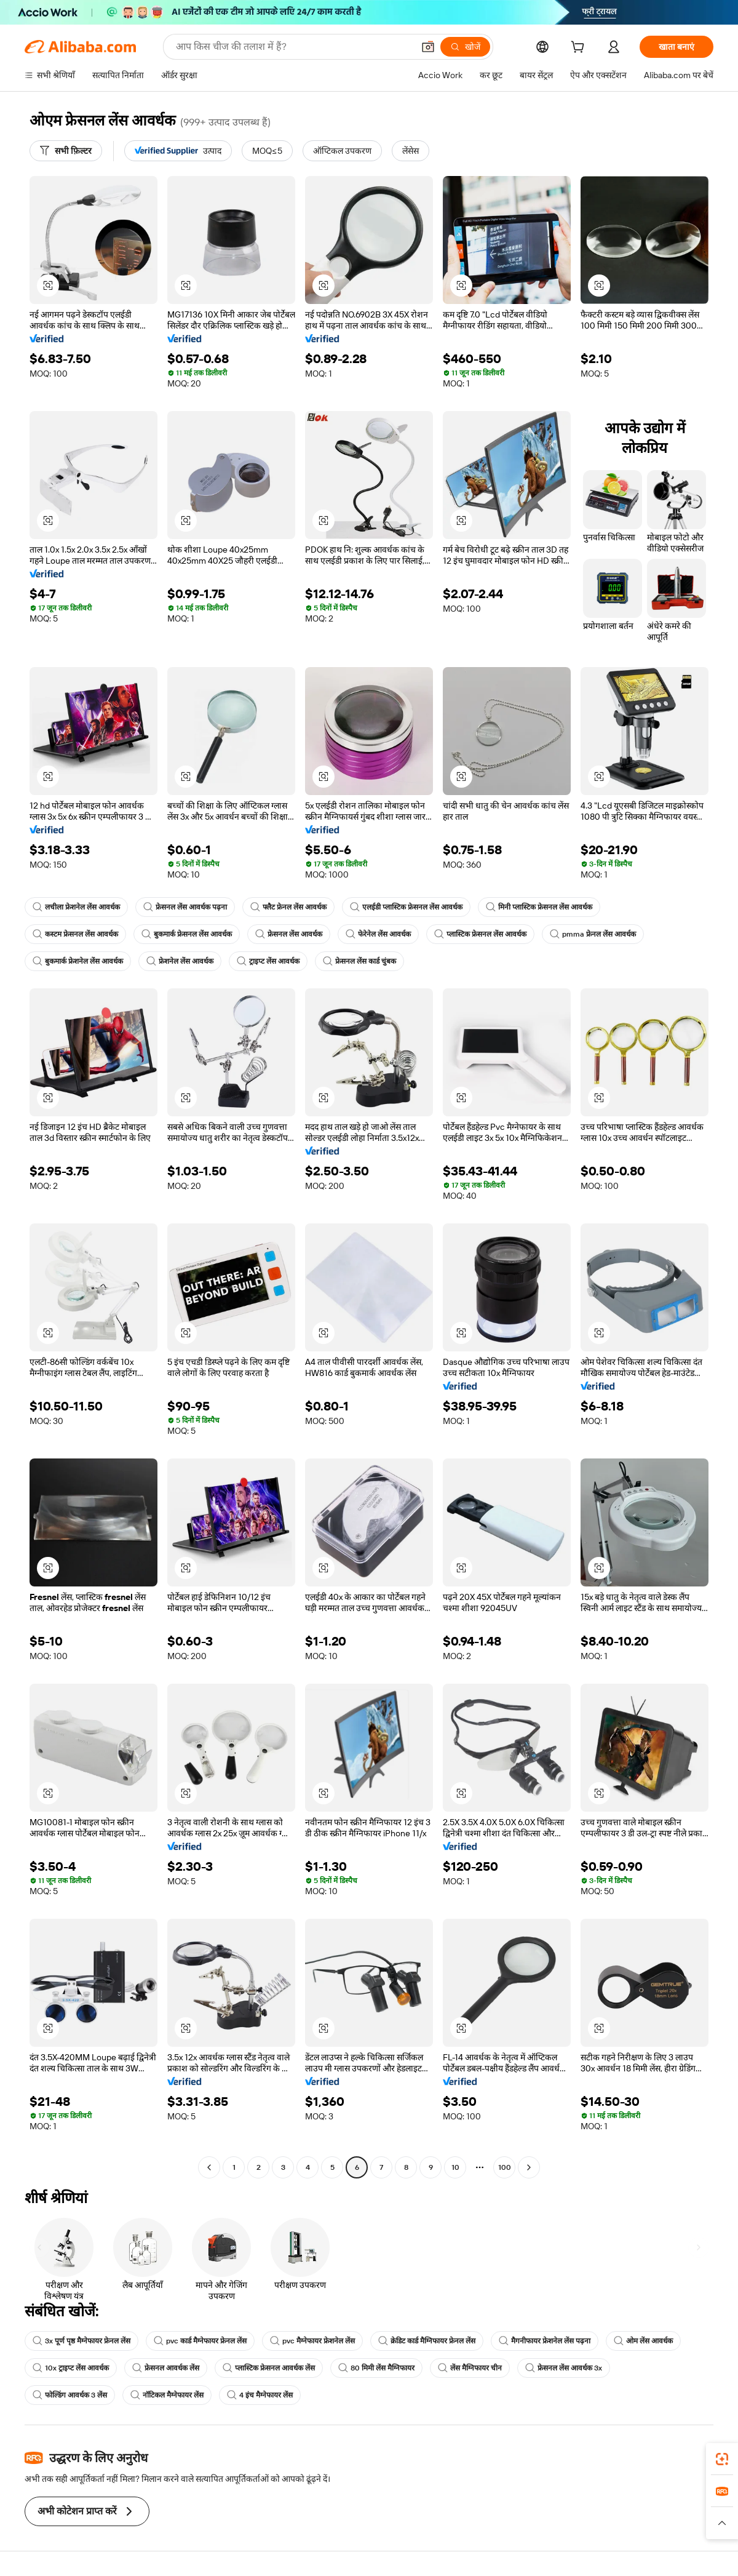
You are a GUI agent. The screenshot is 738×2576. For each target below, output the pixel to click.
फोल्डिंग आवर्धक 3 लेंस (70, 2395)
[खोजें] (465, 47)
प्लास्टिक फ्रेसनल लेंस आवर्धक (480, 934)
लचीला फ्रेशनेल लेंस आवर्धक (76, 907)
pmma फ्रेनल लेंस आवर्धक (593, 934)
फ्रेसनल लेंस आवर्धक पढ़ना (185, 907)
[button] (428, 46)
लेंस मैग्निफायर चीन (470, 2368)
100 (504, 2167)
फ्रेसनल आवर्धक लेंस (165, 2368)
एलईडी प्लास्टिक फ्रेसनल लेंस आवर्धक (406, 907)
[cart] (580, 49)
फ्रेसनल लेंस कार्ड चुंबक (359, 961)
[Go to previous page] (209, 2167)
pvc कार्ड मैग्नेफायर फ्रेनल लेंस (200, 2341)
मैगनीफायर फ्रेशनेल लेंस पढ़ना (544, 2341)
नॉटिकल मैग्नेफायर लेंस (167, 2395)
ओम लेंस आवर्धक (643, 2341)
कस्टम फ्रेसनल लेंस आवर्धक (75, 934)
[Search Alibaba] (293, 47)
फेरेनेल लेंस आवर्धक (378, 934)
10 (455, 2167)
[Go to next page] (529, 2167)
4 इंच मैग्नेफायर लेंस (260, 2395)
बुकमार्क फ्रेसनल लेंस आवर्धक (186, 934)
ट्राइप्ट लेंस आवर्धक (268, 961)
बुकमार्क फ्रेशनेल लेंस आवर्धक (78, 961)
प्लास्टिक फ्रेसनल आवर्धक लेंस (269, 2368)
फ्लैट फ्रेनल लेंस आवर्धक (288, 907)
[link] (722, 2459)
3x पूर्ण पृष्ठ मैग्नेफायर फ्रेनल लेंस (81, 2341)
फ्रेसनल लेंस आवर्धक (288, 934)
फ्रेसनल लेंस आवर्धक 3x (563, 2368)
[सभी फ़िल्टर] (66, 150)
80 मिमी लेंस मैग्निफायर (376, 2368)
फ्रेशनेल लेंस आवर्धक (179, 961)
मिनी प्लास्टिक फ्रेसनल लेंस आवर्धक (539, 907)
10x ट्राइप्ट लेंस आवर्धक (71, 2368)
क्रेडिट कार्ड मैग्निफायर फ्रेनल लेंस (426, 2341)
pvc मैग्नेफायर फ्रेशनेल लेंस (312, 2341)
